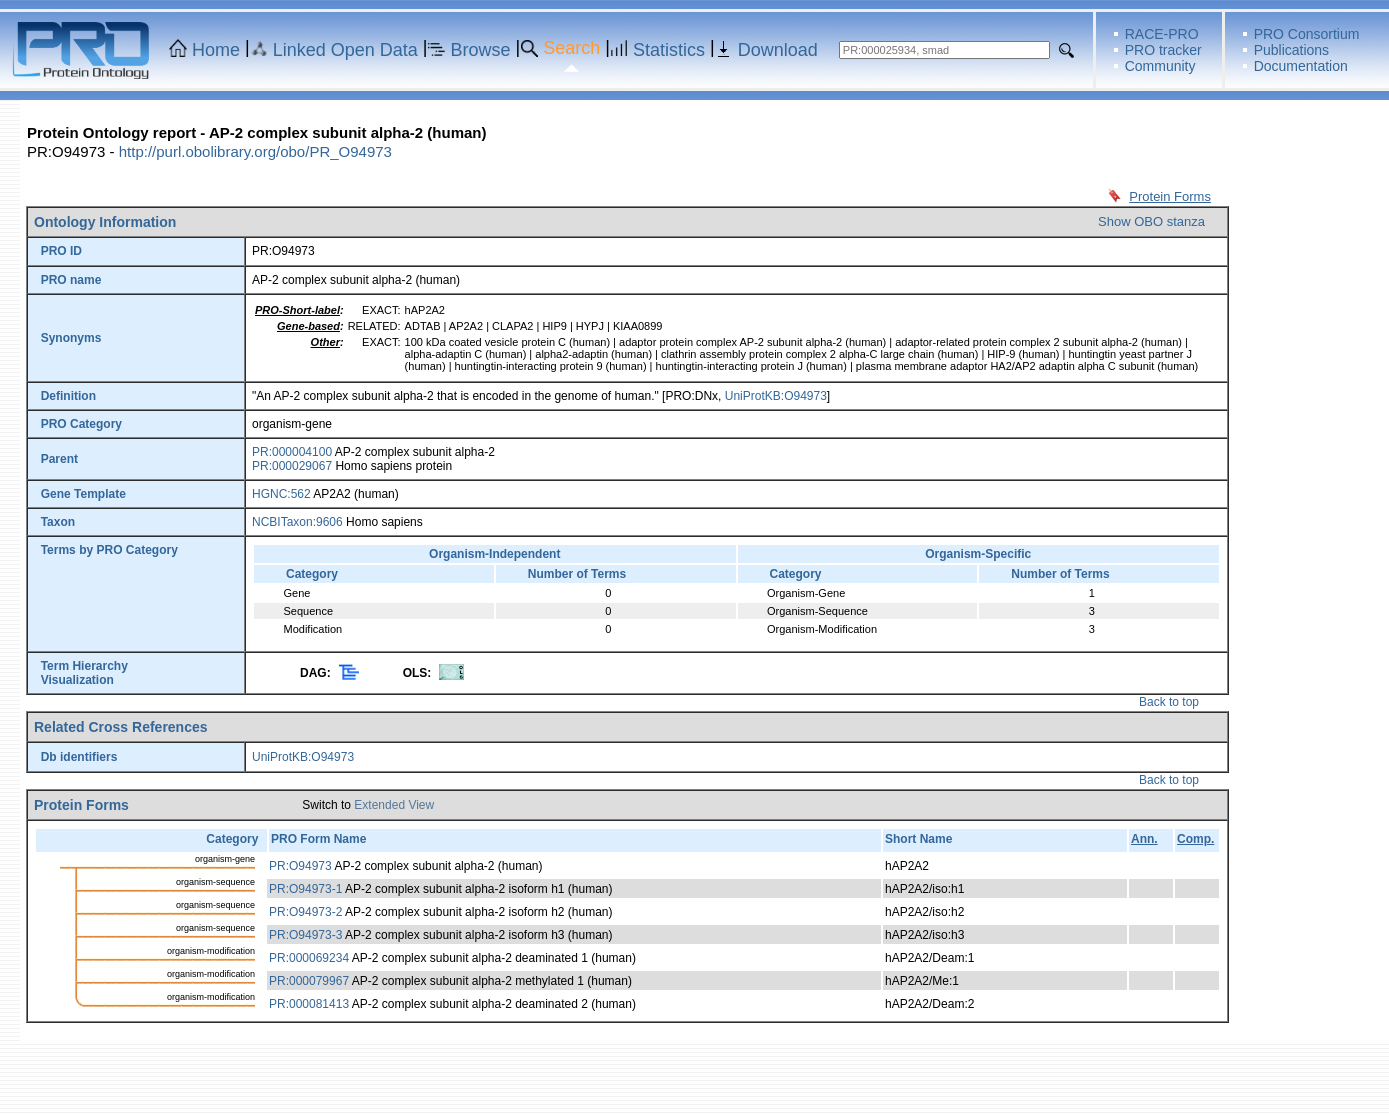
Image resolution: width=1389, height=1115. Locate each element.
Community (1160, 66)
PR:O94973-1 (305, 889)
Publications (1292, 50)
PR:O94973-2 (305, 912)
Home (216, 50)
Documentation (1301, 66)
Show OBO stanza (1151, 221)
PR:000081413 (309, 1004)
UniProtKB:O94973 (776, 396)
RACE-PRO (1162, 34)
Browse (481, 50)
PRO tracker (1163, 50)
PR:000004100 (292, 452)
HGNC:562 (281, 494)
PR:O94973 (300, 866)
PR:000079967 (309, 981)
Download (778, 50)
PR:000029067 (292, 466)
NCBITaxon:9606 (297, 522)
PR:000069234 (309, 958)
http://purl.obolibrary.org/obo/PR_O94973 (255, 151)
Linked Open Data (345, 50)
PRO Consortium (1307, 34)
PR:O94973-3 (305, 935)
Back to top (1169, 702)
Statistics (669, 50)
